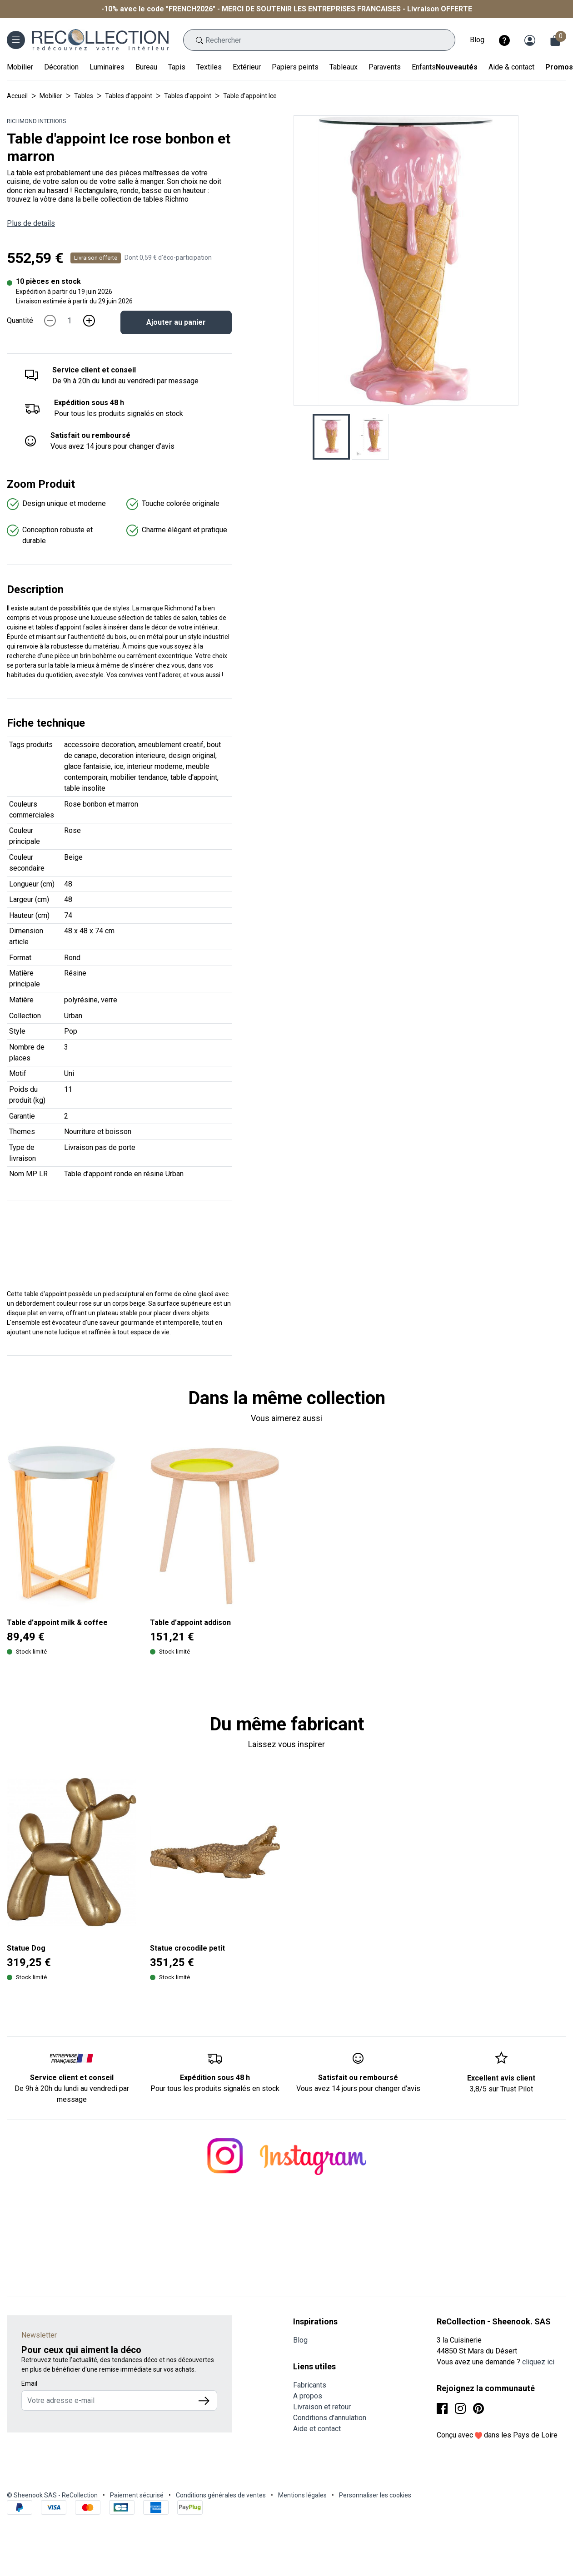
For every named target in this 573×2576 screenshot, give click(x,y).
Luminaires (107, 67)
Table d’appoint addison (190, 1622)
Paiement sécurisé (137, 2495)
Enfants (424, 67)
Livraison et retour (322, 2407)
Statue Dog (26, 1948)
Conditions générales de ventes (221, 2495)
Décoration (61, 67)
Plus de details (31, 223)
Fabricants (309, 2385)
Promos (559, 67)
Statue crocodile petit (187, 1948)
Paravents (385, 67)
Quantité (20, 320)
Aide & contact (511, 67)
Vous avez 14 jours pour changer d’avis (358, 2088)
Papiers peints (295, 67)
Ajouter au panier (176, 322)
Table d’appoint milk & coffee (57, 1622)
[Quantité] (69, 321)
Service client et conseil (94, 370)
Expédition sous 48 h (89, 402)
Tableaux (343, 67)
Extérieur (247, 67)
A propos (307, 2396)
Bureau (146, 67)
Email (29, 2383)
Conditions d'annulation (329, 2417)
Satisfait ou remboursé (90, 435)
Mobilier (20, 67)
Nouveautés (457, 67)
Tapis (176, 67)
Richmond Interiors (36, 121)
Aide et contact (317, 2428)
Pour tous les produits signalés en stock (214, 2088)
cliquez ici (538, 2362)
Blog (477, 39)
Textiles (209, 67)
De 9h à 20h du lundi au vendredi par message (72, 2094)
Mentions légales (302, 2495)
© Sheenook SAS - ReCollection (52, 2495)
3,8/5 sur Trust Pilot (501, 2089)
